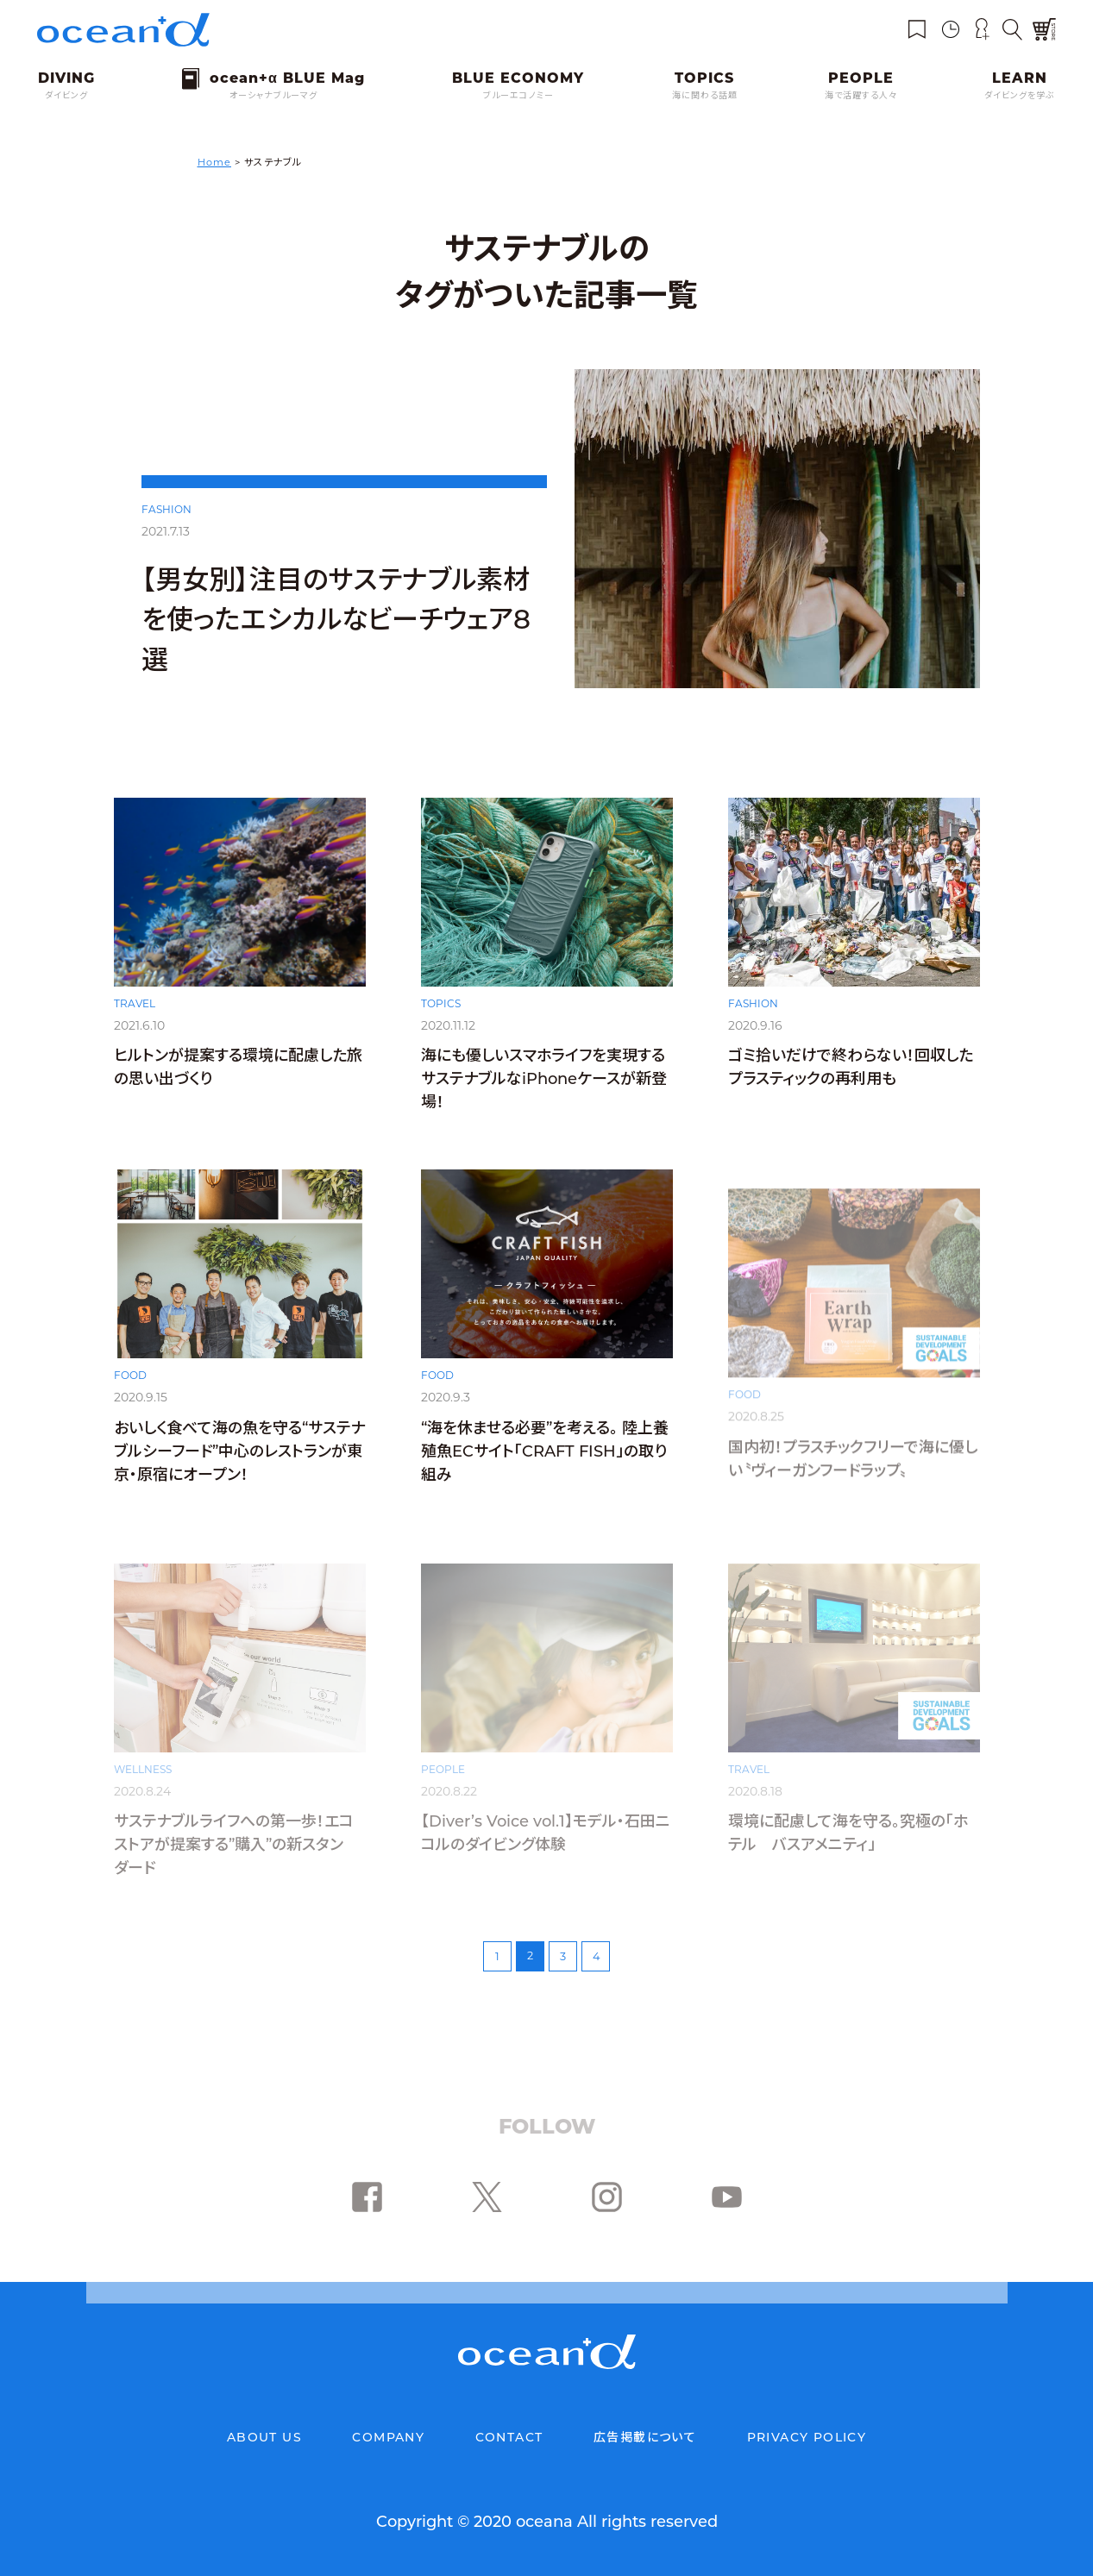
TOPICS (441, 1021)
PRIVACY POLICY (807, 2437)
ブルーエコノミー (518, 95)
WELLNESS (143, 1769)
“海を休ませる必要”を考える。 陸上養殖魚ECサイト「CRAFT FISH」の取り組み (545, 1473)
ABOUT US (264, 2437)
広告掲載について (645, 2437)
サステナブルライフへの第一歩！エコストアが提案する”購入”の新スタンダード (234, 1844)
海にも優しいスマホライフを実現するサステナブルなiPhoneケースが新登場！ (544, 1097)
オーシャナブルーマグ (273, 95)
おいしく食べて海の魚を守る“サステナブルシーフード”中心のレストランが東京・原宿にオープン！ (239, 1471)
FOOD (130, 1395)
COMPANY (388, 2437)
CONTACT (509, 2437)
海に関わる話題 (705, 95)
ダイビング (66, 95)
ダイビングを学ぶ (1019, 95)
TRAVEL (134, 1020)
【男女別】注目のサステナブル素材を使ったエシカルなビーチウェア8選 (336, 619)
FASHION (166, 509)
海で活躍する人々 (861, 95)
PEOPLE (443, 1769)
